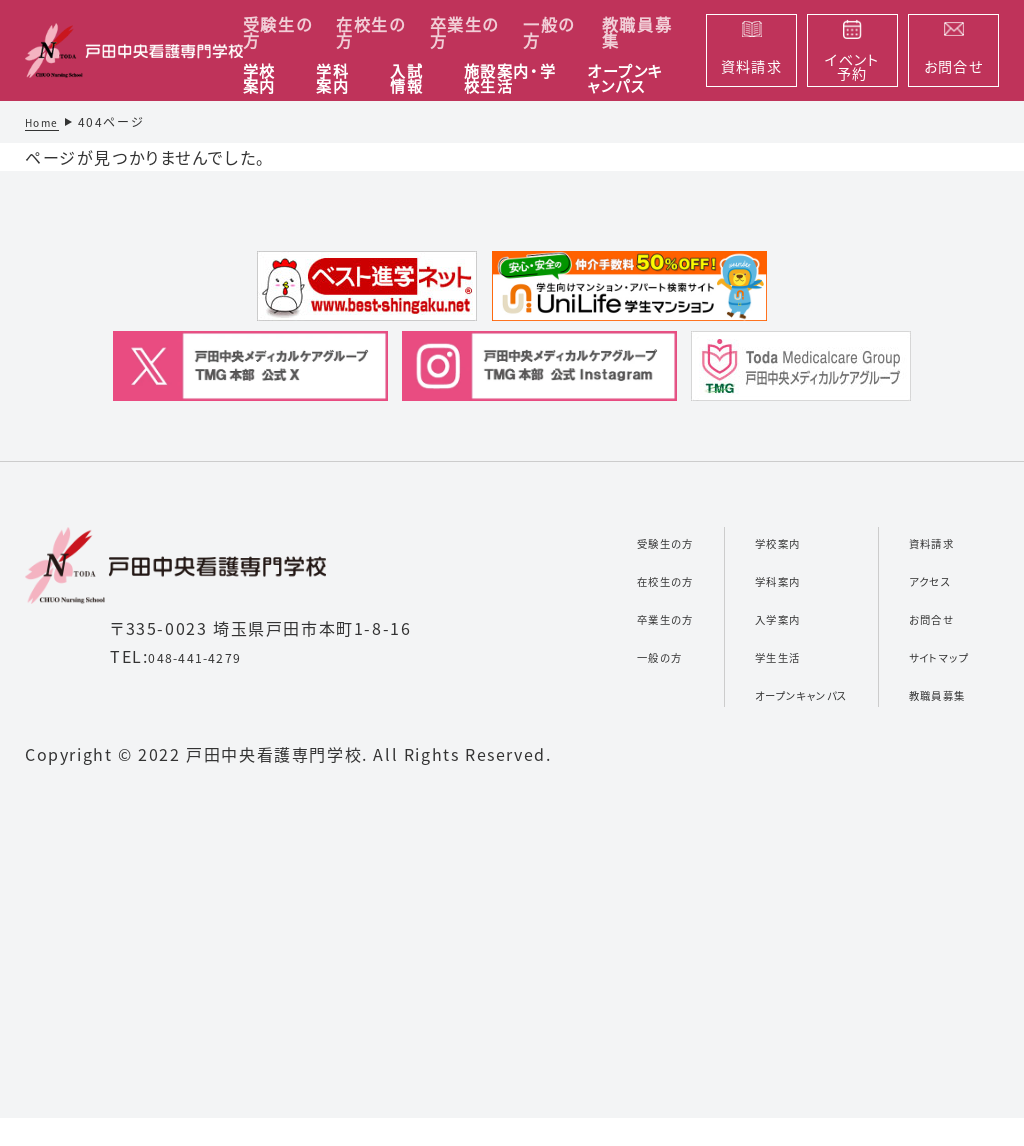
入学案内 (727, 617)
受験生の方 (277, 32)
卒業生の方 (464, 32)
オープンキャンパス (625, 79)
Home (45, 121)
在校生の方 (370, 32)
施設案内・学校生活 (510, 79)
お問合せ (919, 617)
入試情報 (406, 79)
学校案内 (259, 79)
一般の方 (549, 32)
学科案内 (332, 79)
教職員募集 (637, 32)
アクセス (916, 579)
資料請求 (920, 541)
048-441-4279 (208, 656)
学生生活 (727, 655)
